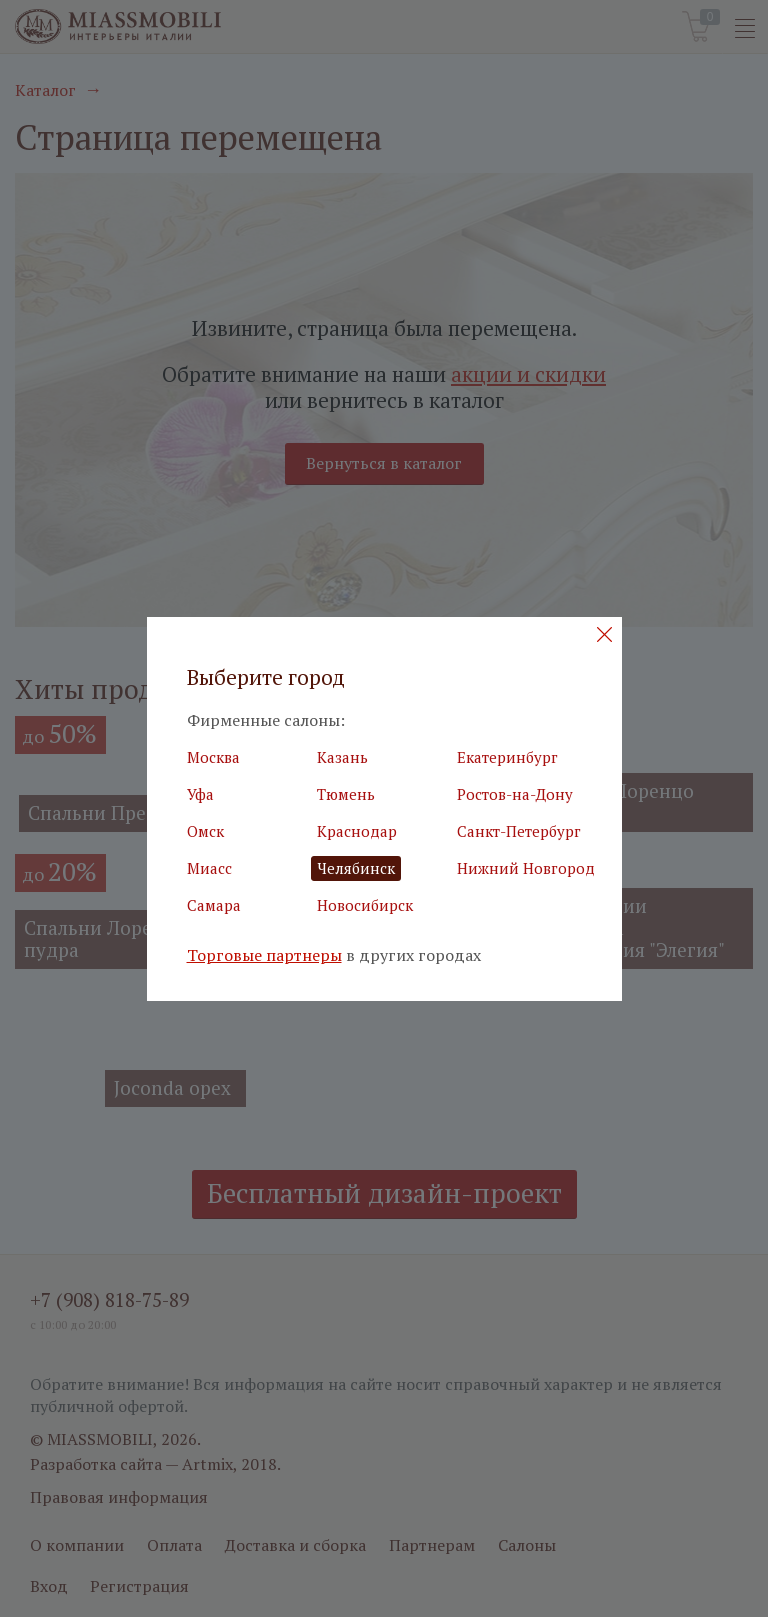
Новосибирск (365, 905)
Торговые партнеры (264, 955)
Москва (213, 757)
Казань (342, 757)
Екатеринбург (507, 757)
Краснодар (357, 831)
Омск (205, 831)
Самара (214, 905)
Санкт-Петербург (519, 831)
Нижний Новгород (526, 868)
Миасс (209, 868)
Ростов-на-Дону (515, 794)
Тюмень (346, 794)
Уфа (200, 794)
